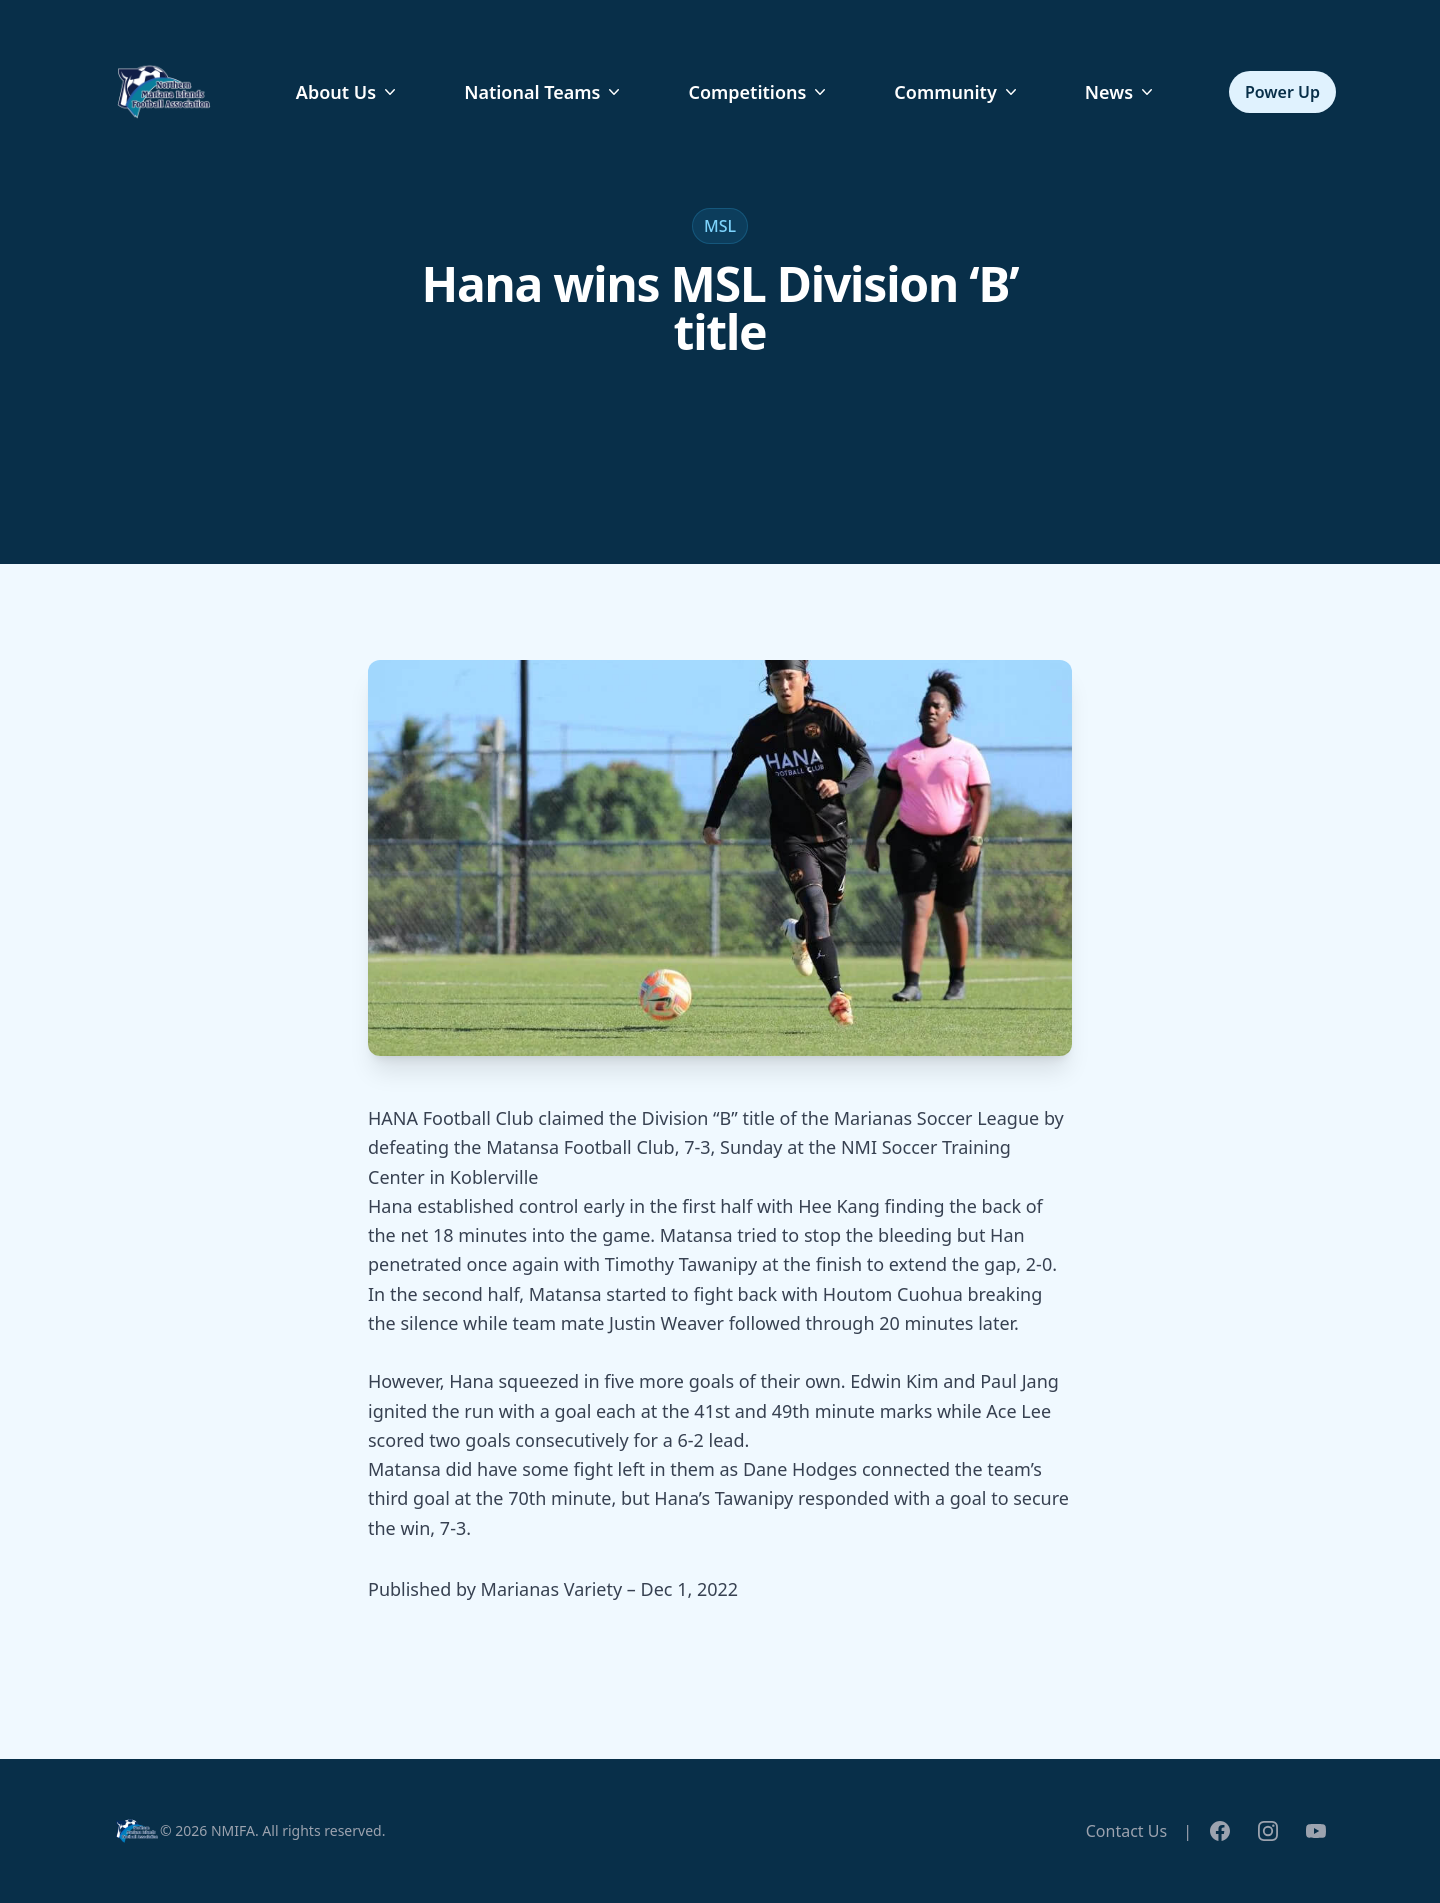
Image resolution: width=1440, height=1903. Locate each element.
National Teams (544, 92)
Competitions (759, 92)
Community (957, 92)
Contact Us (1126, 1831)
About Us (348, 92)
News (1121, 92)
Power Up (1282, 92)
